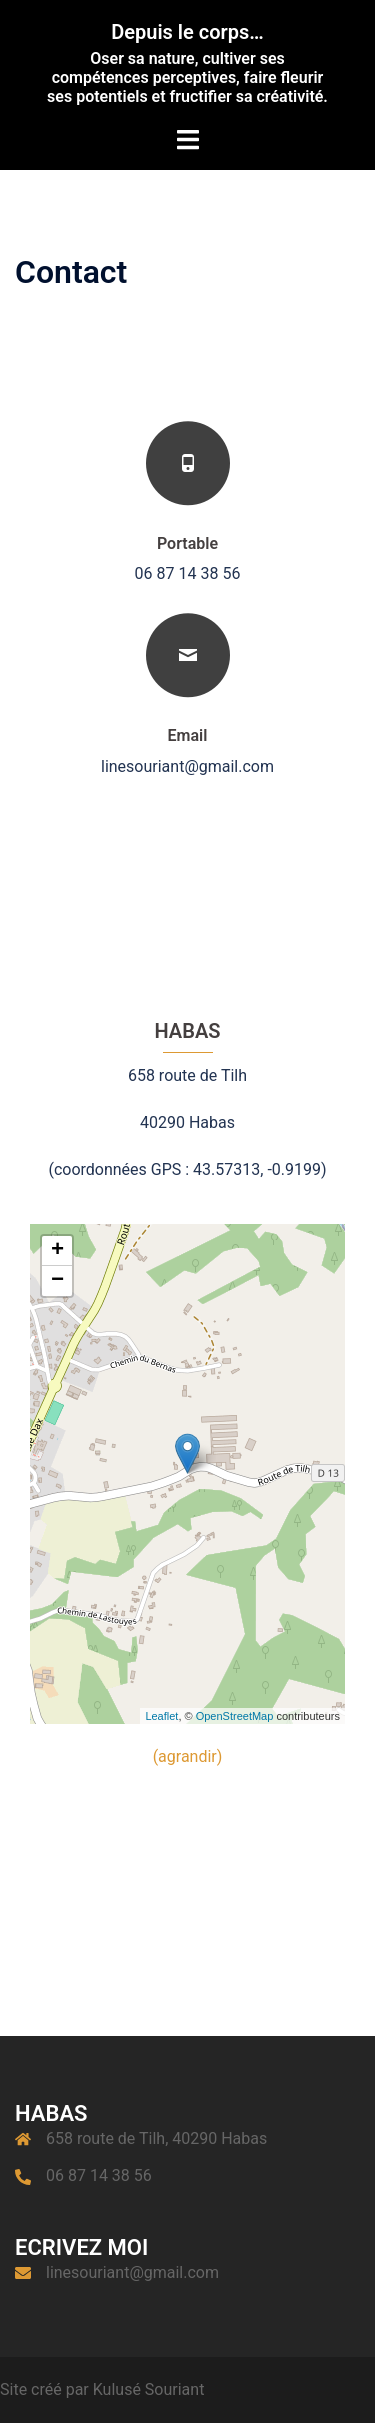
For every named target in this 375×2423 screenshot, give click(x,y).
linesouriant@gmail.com (132, 2272)
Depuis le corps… (187, 32)
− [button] (57, 1281)
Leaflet (161, 1716)
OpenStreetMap (235, 1716)
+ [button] (57, 1251)
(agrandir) (188, 1756)
